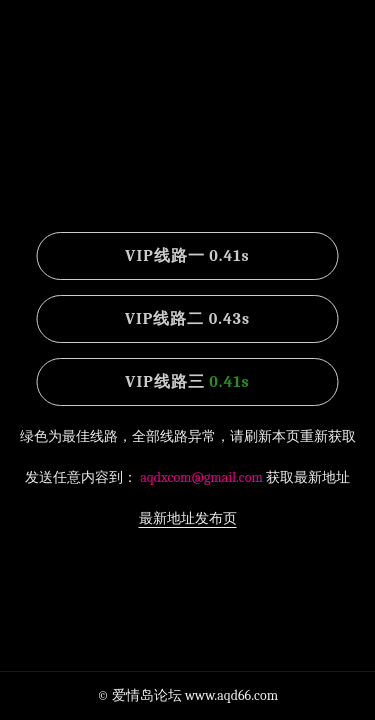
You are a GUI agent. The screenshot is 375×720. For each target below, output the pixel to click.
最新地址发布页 (188, 518)
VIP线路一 (187, 256)
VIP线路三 (187, 382)
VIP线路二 (187, 319)
